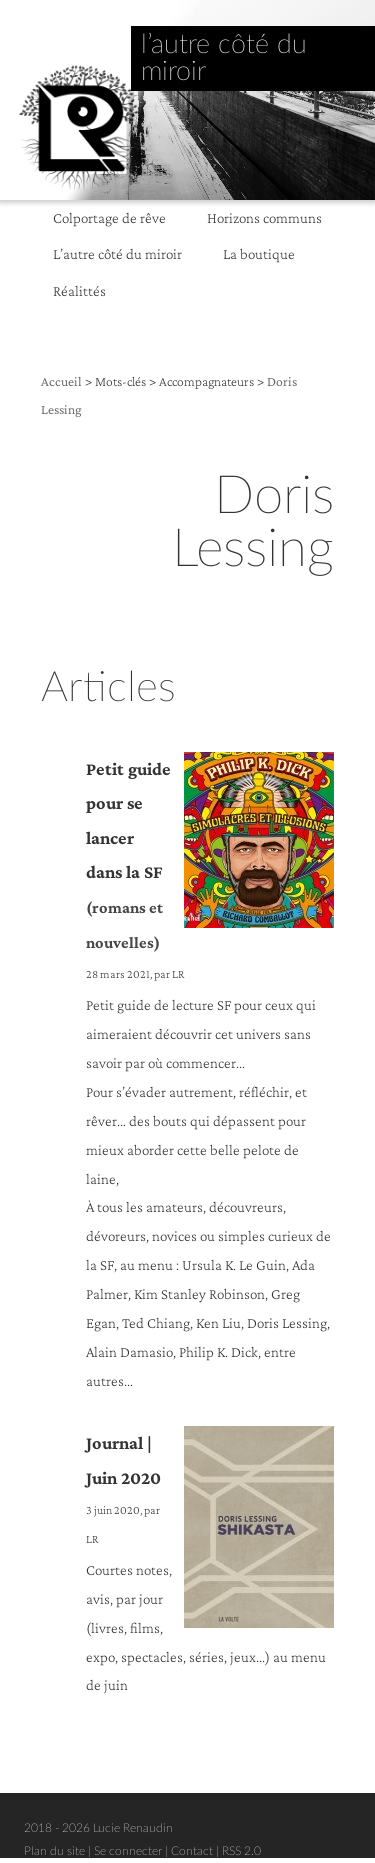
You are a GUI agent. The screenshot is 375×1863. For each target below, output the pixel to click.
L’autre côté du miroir (117, 253)
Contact (192, 1851)
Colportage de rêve (109, 217)
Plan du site (54, 1851)
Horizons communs (264, 217)
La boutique (259, 253)
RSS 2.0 (241, 1851)
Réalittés (79, 290)
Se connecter (128, 1851)
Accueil (61, 381)
